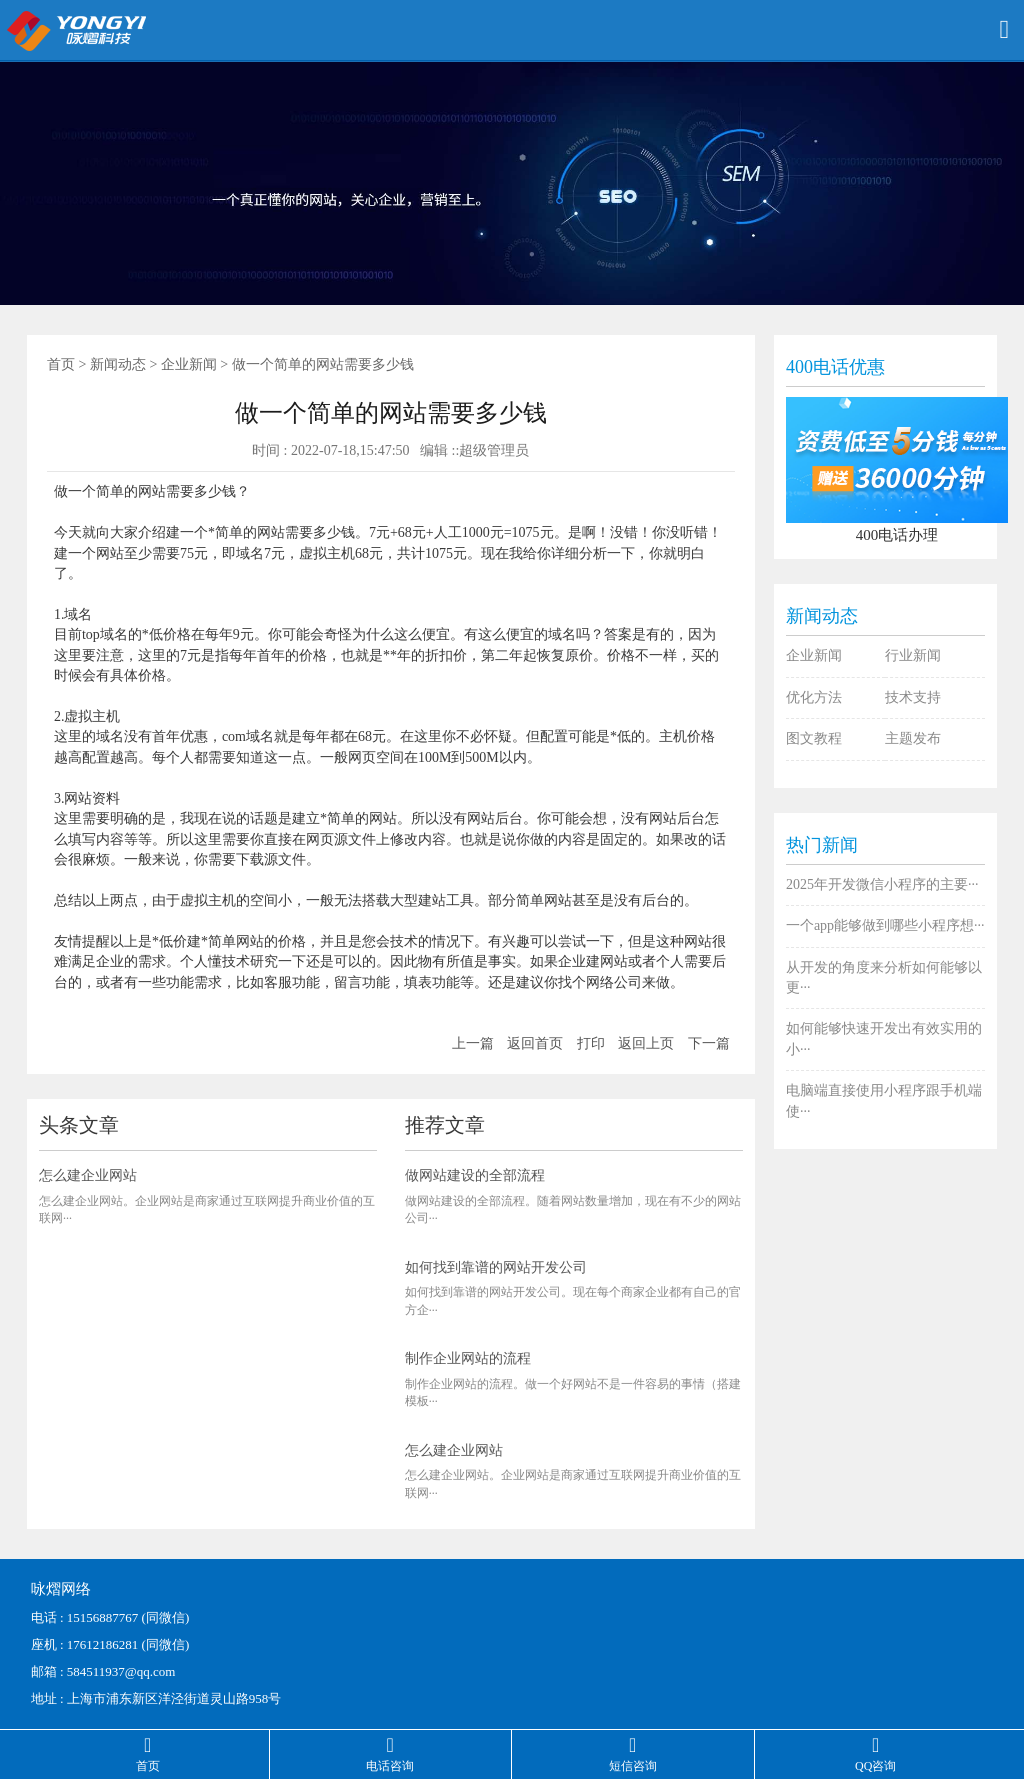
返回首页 (535, 1043)
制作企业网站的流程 (468, 1358)
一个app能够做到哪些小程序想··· (885, 925)
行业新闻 (913, 655)
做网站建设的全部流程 (475, 1175)
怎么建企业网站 (88, 1175)
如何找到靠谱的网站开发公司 (496, 1267)
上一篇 (473, 1043)
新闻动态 (118, 364)
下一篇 (709, 1043)
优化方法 (814, 697)
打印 (591, 1043)
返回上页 (646, 1043)
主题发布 (913, 738)
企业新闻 (189, 364)
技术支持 (913, 697)
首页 (61, 364)
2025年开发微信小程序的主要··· (882, 884)
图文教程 (814, 738)
